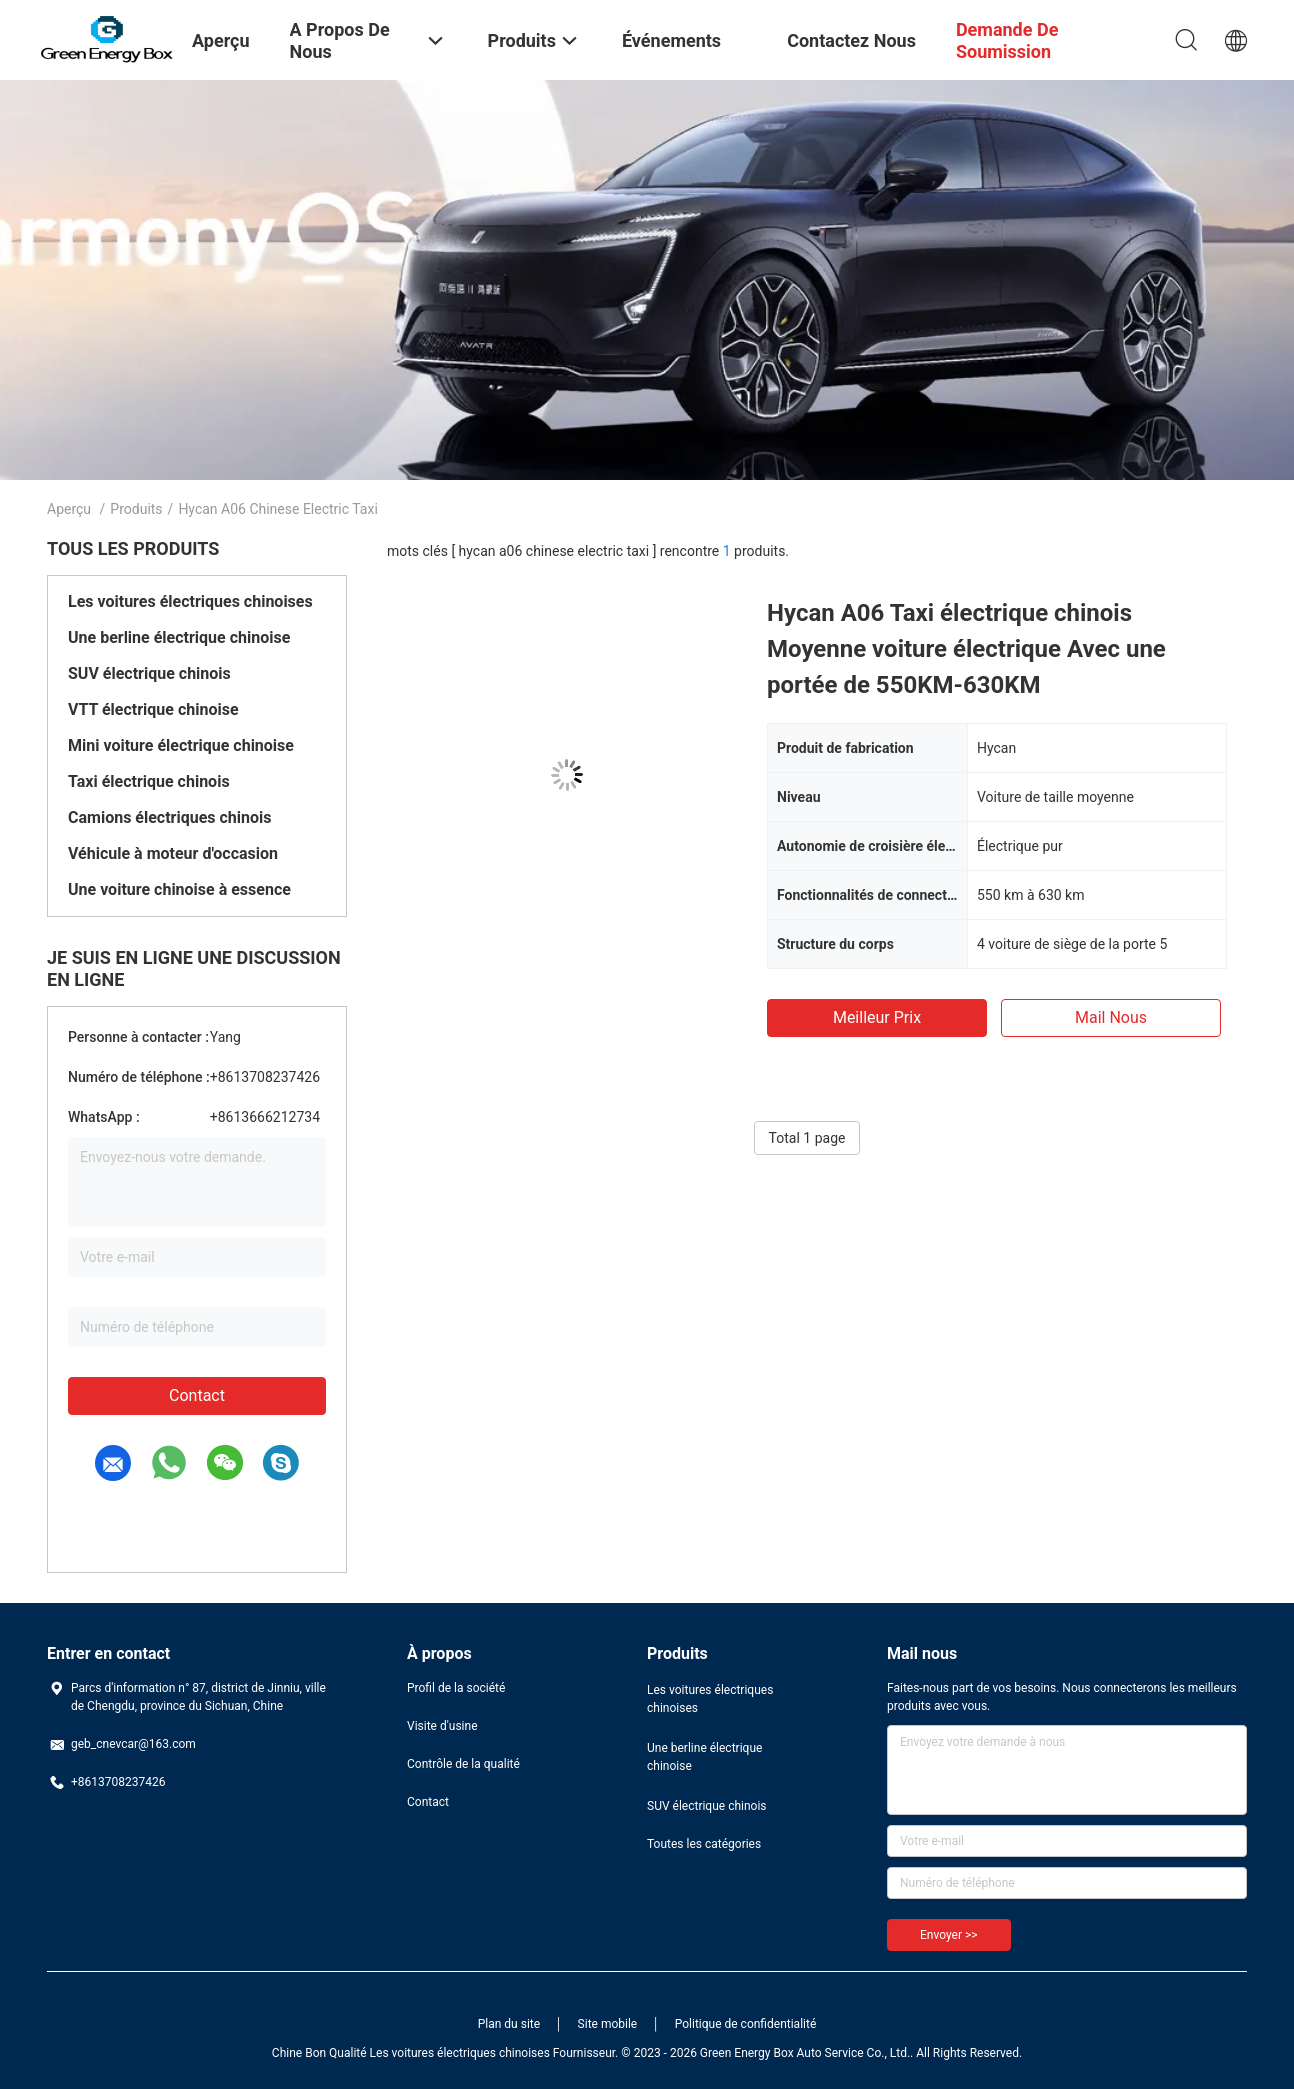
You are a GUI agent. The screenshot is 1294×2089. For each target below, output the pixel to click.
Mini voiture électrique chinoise (181, 745)
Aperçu (69, 509)
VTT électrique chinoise (153, 709)
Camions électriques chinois (169, 817)
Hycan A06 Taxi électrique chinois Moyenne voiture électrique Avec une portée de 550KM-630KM (966, 649)
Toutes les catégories (704, 1844)
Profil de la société (456, 1688)
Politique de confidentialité (746, 2024)
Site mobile (608, 2024)
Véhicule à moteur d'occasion (173, 853)
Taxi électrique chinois (149, 781)
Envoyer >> (949, 1935)
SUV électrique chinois (149, 673)
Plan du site (509, 2024)
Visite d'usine (442, 1726)
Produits (136, 509)
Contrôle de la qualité (463, 1764)
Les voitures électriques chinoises (190, 601)
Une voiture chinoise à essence (179, 889)
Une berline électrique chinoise (179, 637)
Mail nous (1111, 1017)
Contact (197, 1395)
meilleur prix (877, 1017)
